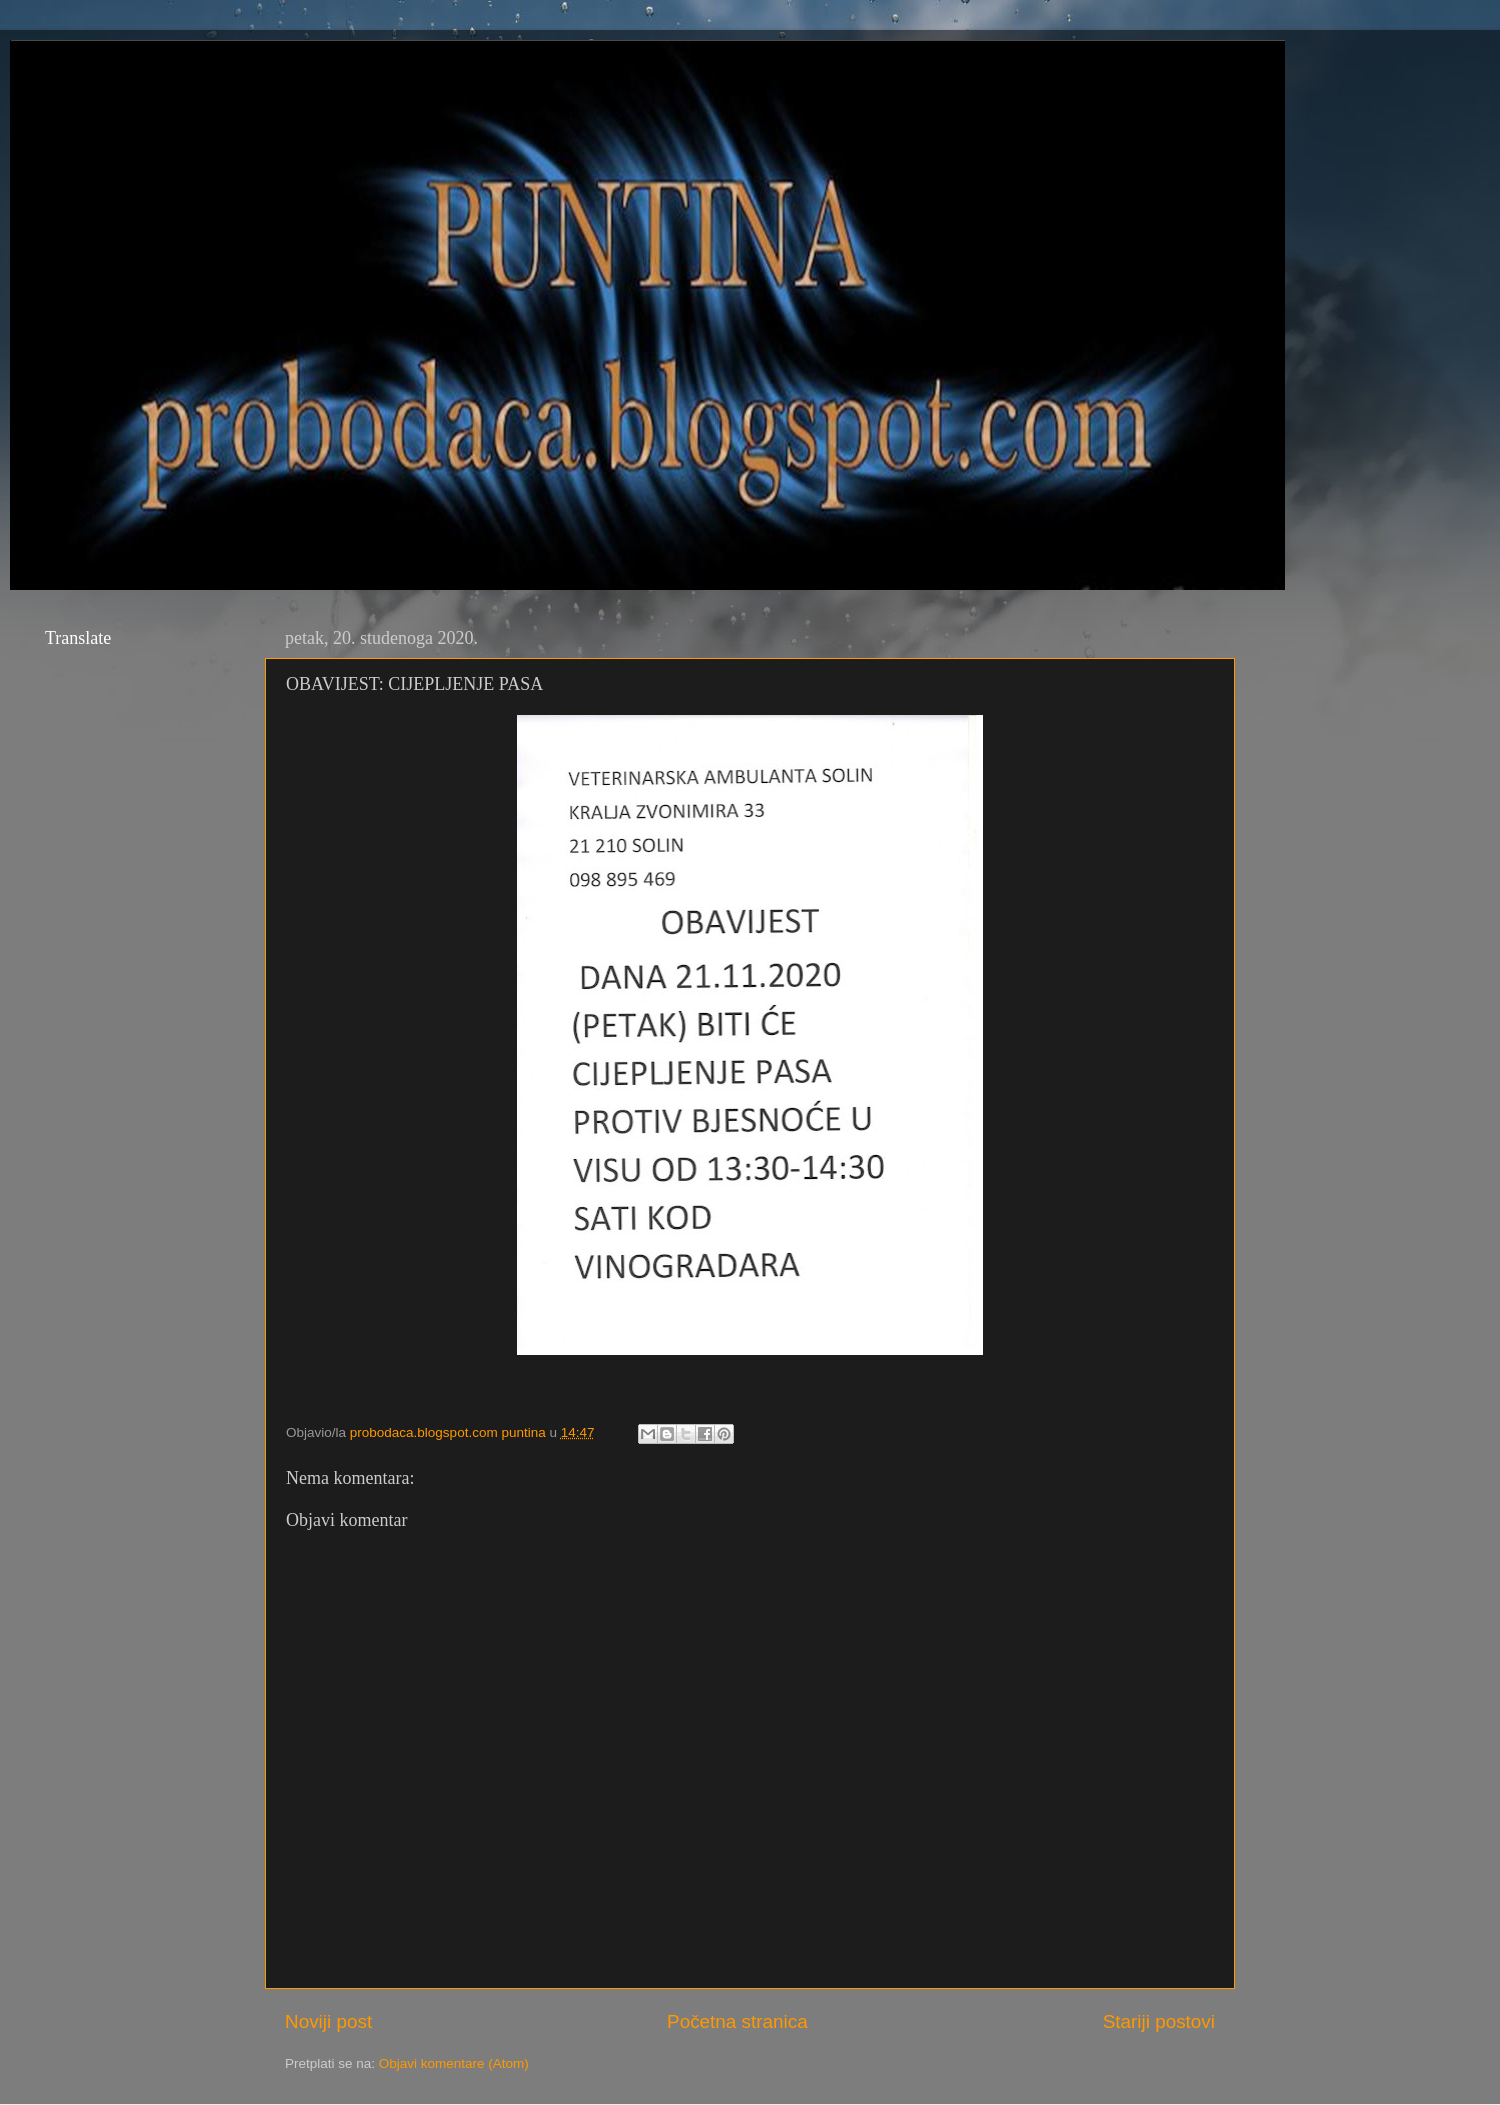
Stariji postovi (1159, 2021)
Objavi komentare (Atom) (454, 2063)
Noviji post (328, 2021)
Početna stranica (737, 2021)
